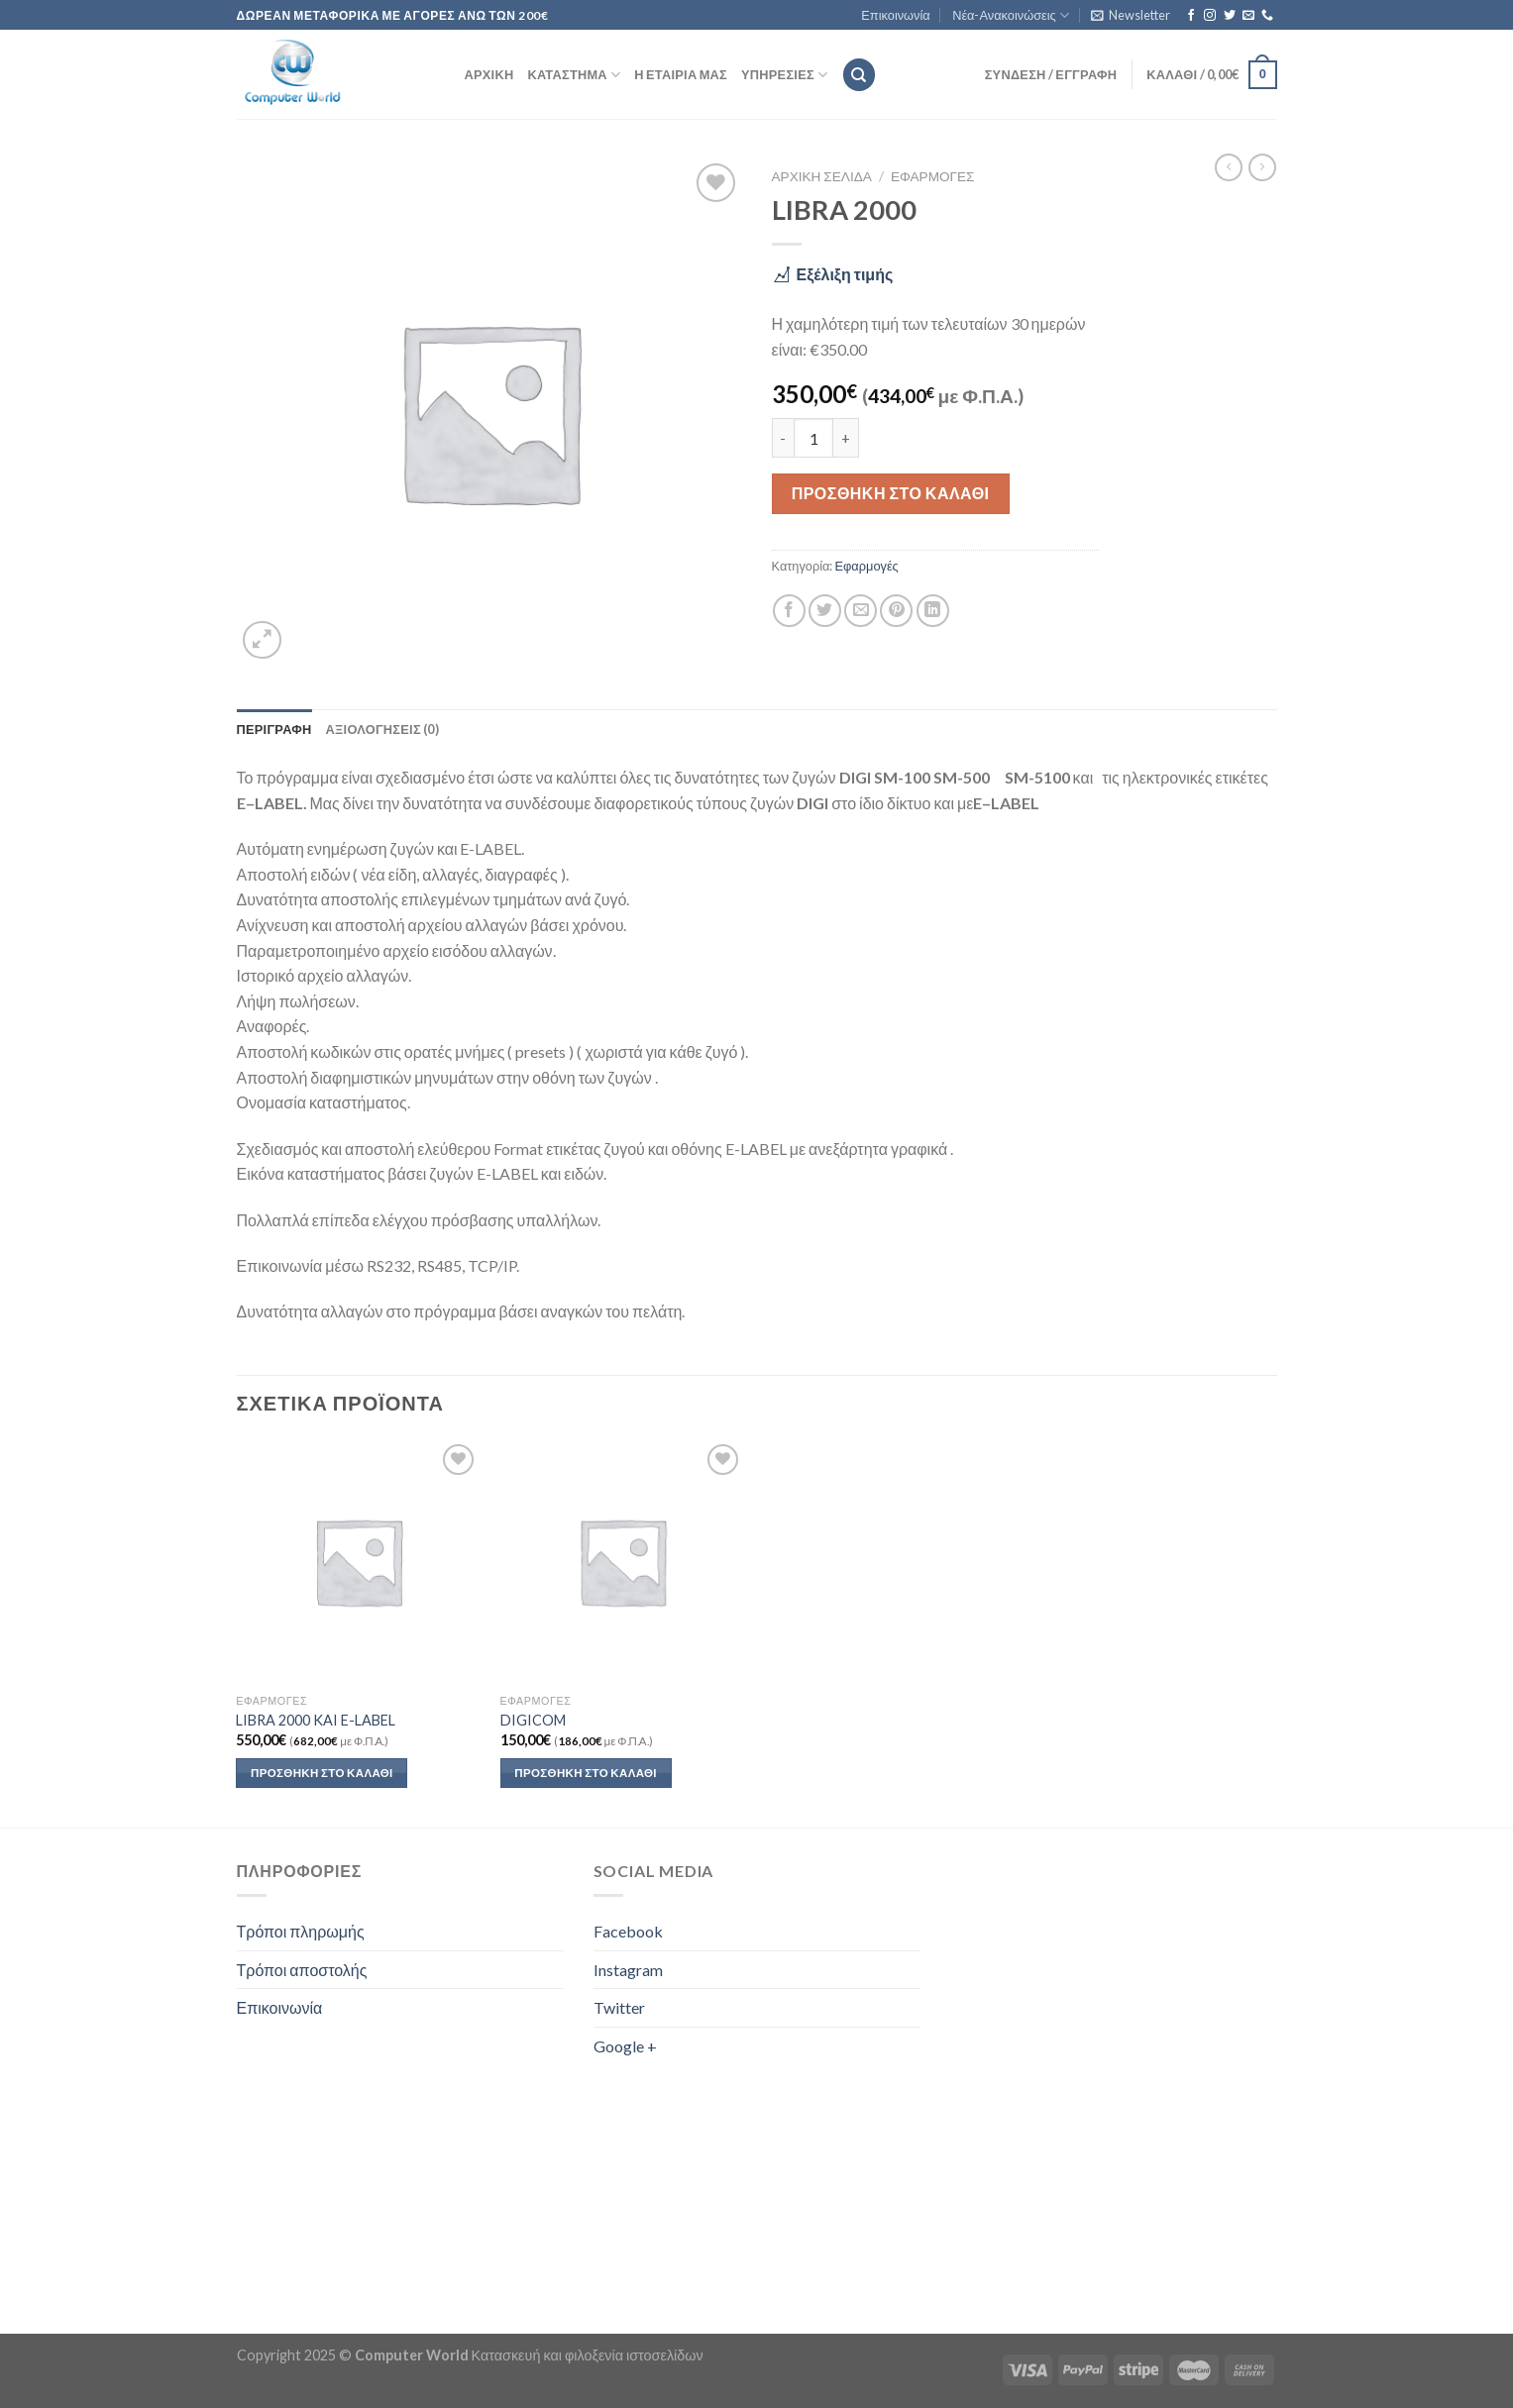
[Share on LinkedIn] (933, 610)
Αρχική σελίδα (822, 176)
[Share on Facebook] (789, 610)
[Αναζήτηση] (859, 74)
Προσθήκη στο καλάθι (891, 492)
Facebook (628, 1931)
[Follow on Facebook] (1191, 16)
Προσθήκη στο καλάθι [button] (322, 1772)
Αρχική (489, 74)
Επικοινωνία (895, 15)
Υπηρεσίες (784, 74)
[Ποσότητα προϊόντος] (813, 438)
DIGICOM (533, 1720)
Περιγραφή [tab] (274, 729)
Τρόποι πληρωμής (301, 1931)
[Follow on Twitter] (1230, 16)
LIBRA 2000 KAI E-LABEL (315, 1720)
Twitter (619, 2007)
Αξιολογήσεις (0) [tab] (382, 729)
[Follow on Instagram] (1210, 16)
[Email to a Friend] (860, 610)
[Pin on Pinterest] (896, 610)
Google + (625, 2046)
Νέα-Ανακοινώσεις (1010, 15)
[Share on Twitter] (825, 610)
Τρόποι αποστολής (302, 1969)
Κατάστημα (573, 74)
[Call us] (1267, 16)
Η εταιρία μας (680, 74)
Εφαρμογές (933, 176)
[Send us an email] (1248, 16)
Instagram (628, 1969)
